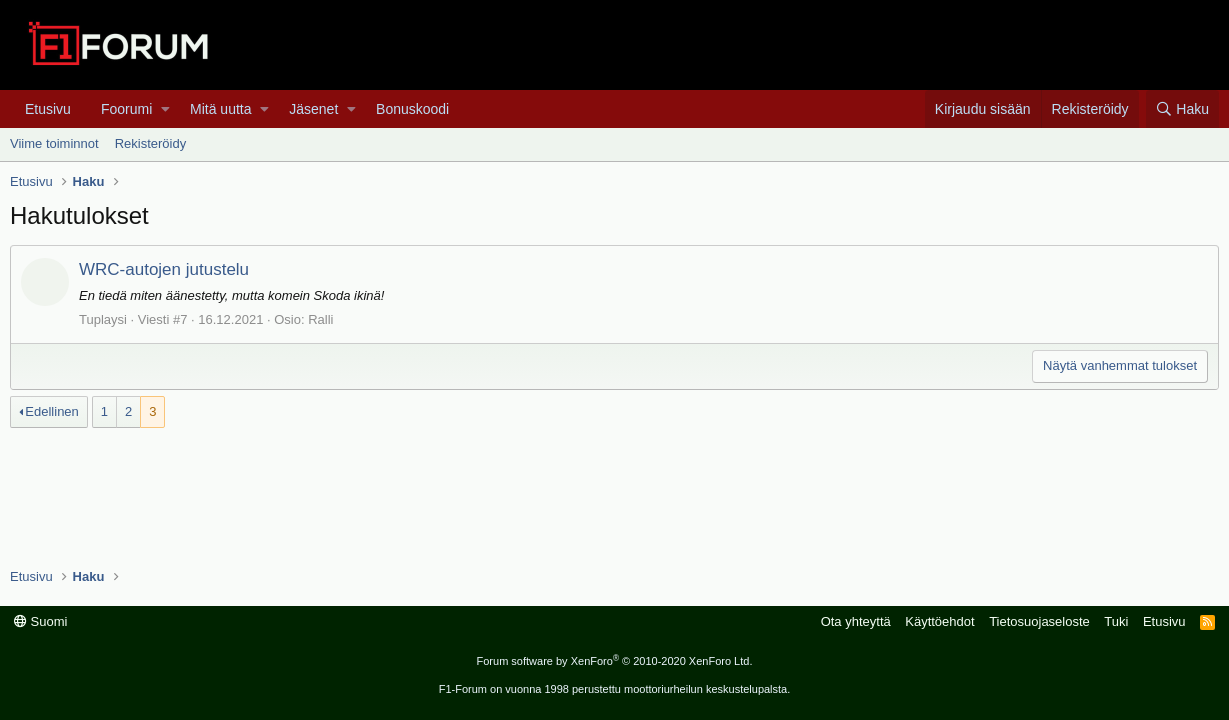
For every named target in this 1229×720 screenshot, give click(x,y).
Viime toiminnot (54, 143)
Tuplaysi (103, 319)
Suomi (40, 621)
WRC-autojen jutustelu (164, 269)
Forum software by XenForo (615, 661)
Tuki (1116, 621)
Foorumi (126, 109)
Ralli (320, 319)
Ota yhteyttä (856, 621)
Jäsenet (313, 109)
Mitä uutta (220, 109)
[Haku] (1182, 109)
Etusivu (48, 109)
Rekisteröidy (151, 143)
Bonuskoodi (412, 109)
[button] (165, 109)
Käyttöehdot (939, 621)
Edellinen (52, 411)
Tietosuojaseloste (1039, 621)
